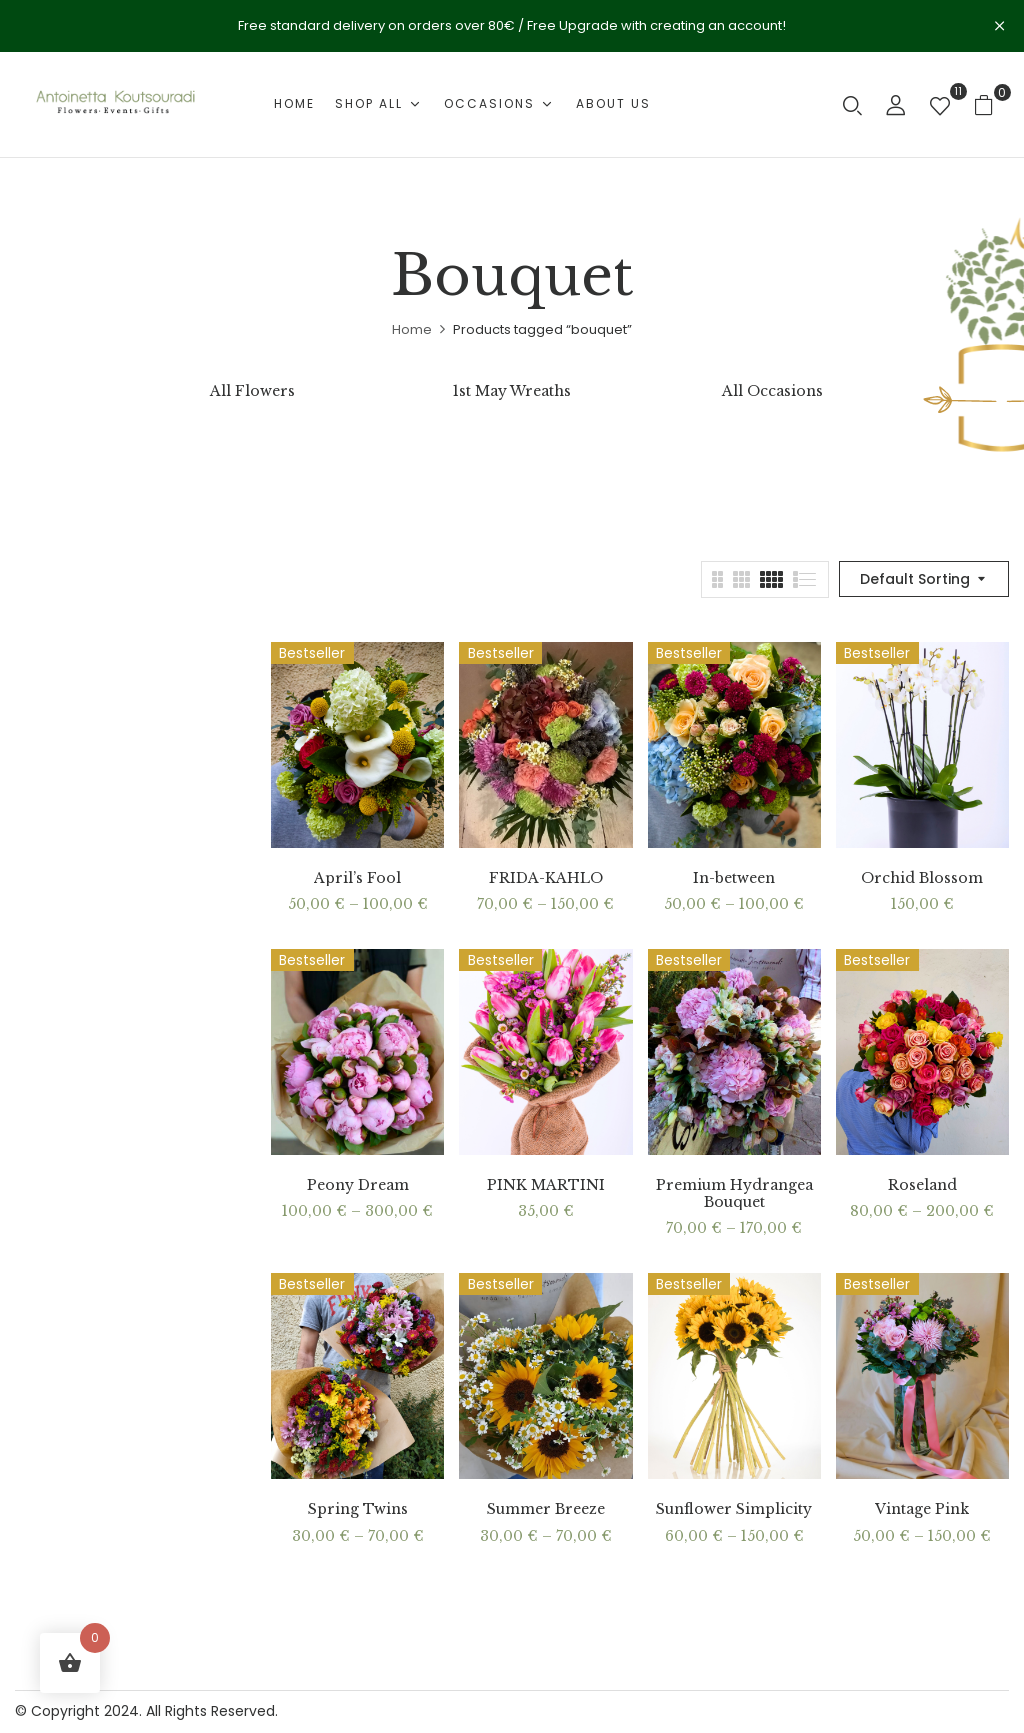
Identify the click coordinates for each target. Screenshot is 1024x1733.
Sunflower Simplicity (734, 1509)
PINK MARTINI (546, 1185)
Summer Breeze (546, 1509)
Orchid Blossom (922, 878)
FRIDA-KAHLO (546, 878)
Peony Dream (358, 1185)
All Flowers (252, 391)
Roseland (922, 1185)
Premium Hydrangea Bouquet (734, 1194)
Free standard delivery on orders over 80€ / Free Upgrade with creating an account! (512, 25)
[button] (991, 104)
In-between (734, 878)
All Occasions (772, 391)
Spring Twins (358, 1509)
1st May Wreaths (512, 391)
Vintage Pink (922, 1509)
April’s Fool (357, 878)
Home (412, 329)
